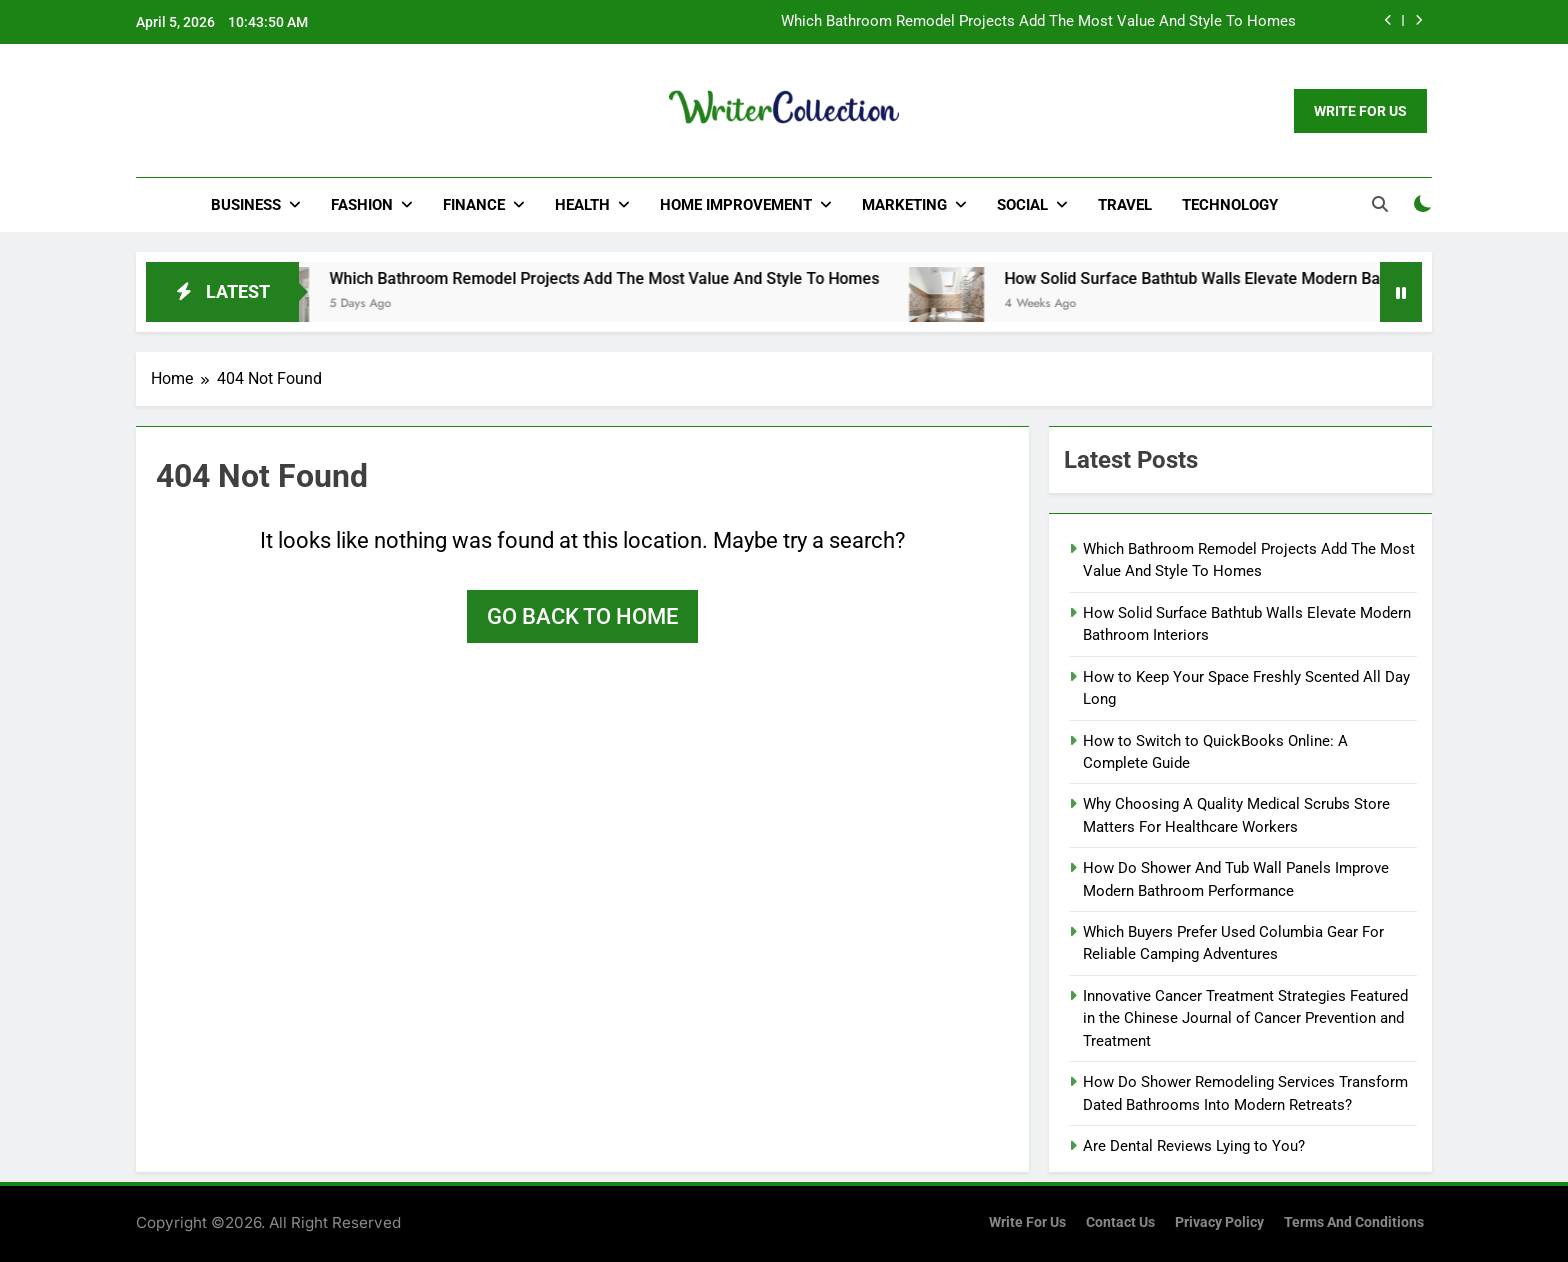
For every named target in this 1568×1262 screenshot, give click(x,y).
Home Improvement (736, 205)
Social (1022, 205)
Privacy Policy (1219, 1222)
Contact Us (1120, 1222)
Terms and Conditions (1354, 1222)
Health (582, 205)
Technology (1230, 205)
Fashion (362, 205)
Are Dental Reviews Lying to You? (1194, 1146)
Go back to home (582, 616)
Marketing (904, 205)
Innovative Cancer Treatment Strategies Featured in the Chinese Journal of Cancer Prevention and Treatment (1245, 1018)
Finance (474, 205)
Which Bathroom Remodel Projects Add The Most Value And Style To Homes (1038, 22)
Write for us (1027, 1222)
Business (246, 205)
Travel (1125, 205)
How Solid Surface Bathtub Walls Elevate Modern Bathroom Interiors (1270, 278)
